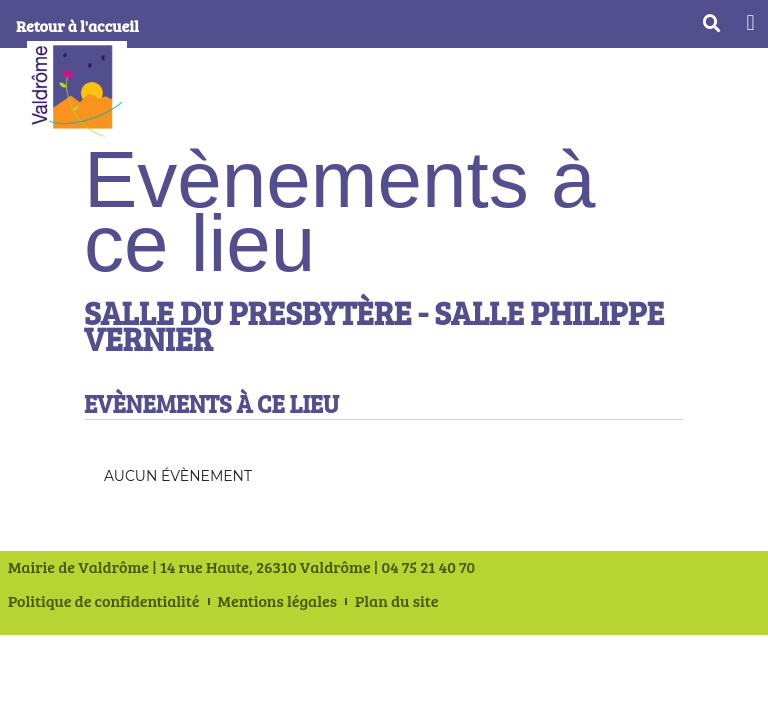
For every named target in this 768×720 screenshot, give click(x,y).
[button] (750, 22)
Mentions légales (277, 601)
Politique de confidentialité (104, 601)
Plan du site (397, 601)
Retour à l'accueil (77, 25)
